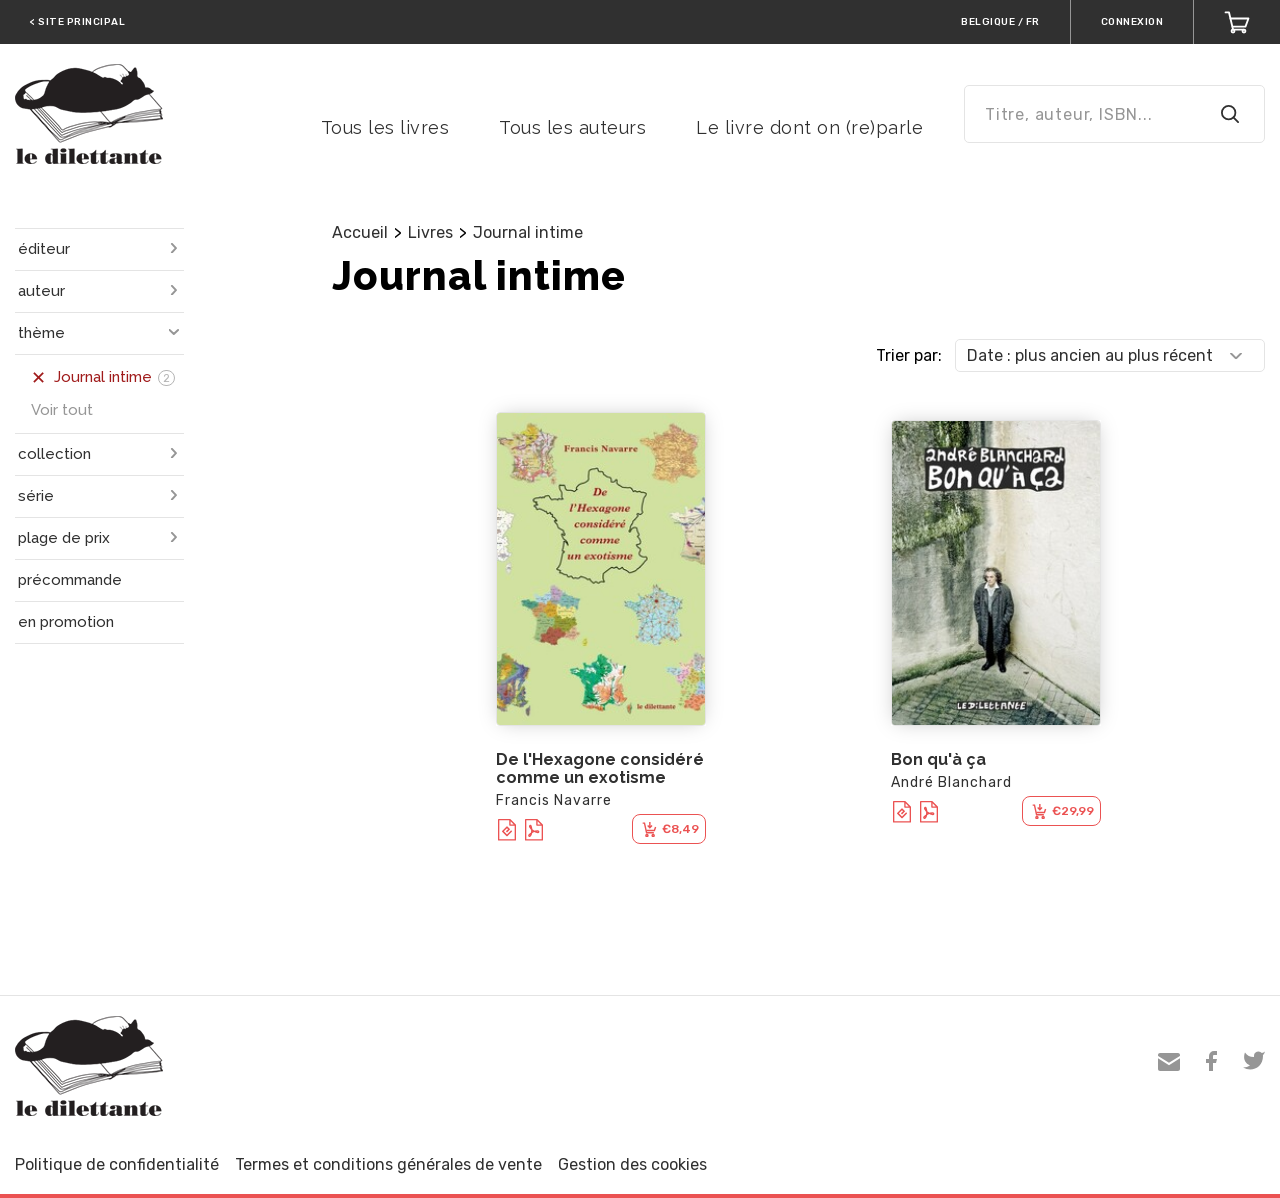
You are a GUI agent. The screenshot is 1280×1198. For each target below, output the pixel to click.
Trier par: (909, 355)
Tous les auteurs (572, 127)
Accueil (360, 232)
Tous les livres (385, 127)
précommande (70, 580)
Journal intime (528, 232)
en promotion (66, 622)
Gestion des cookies (632, 1164)
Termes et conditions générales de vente (388, 1164)
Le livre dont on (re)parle (809, 127)
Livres (430, 232)
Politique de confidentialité (117, 1164)
